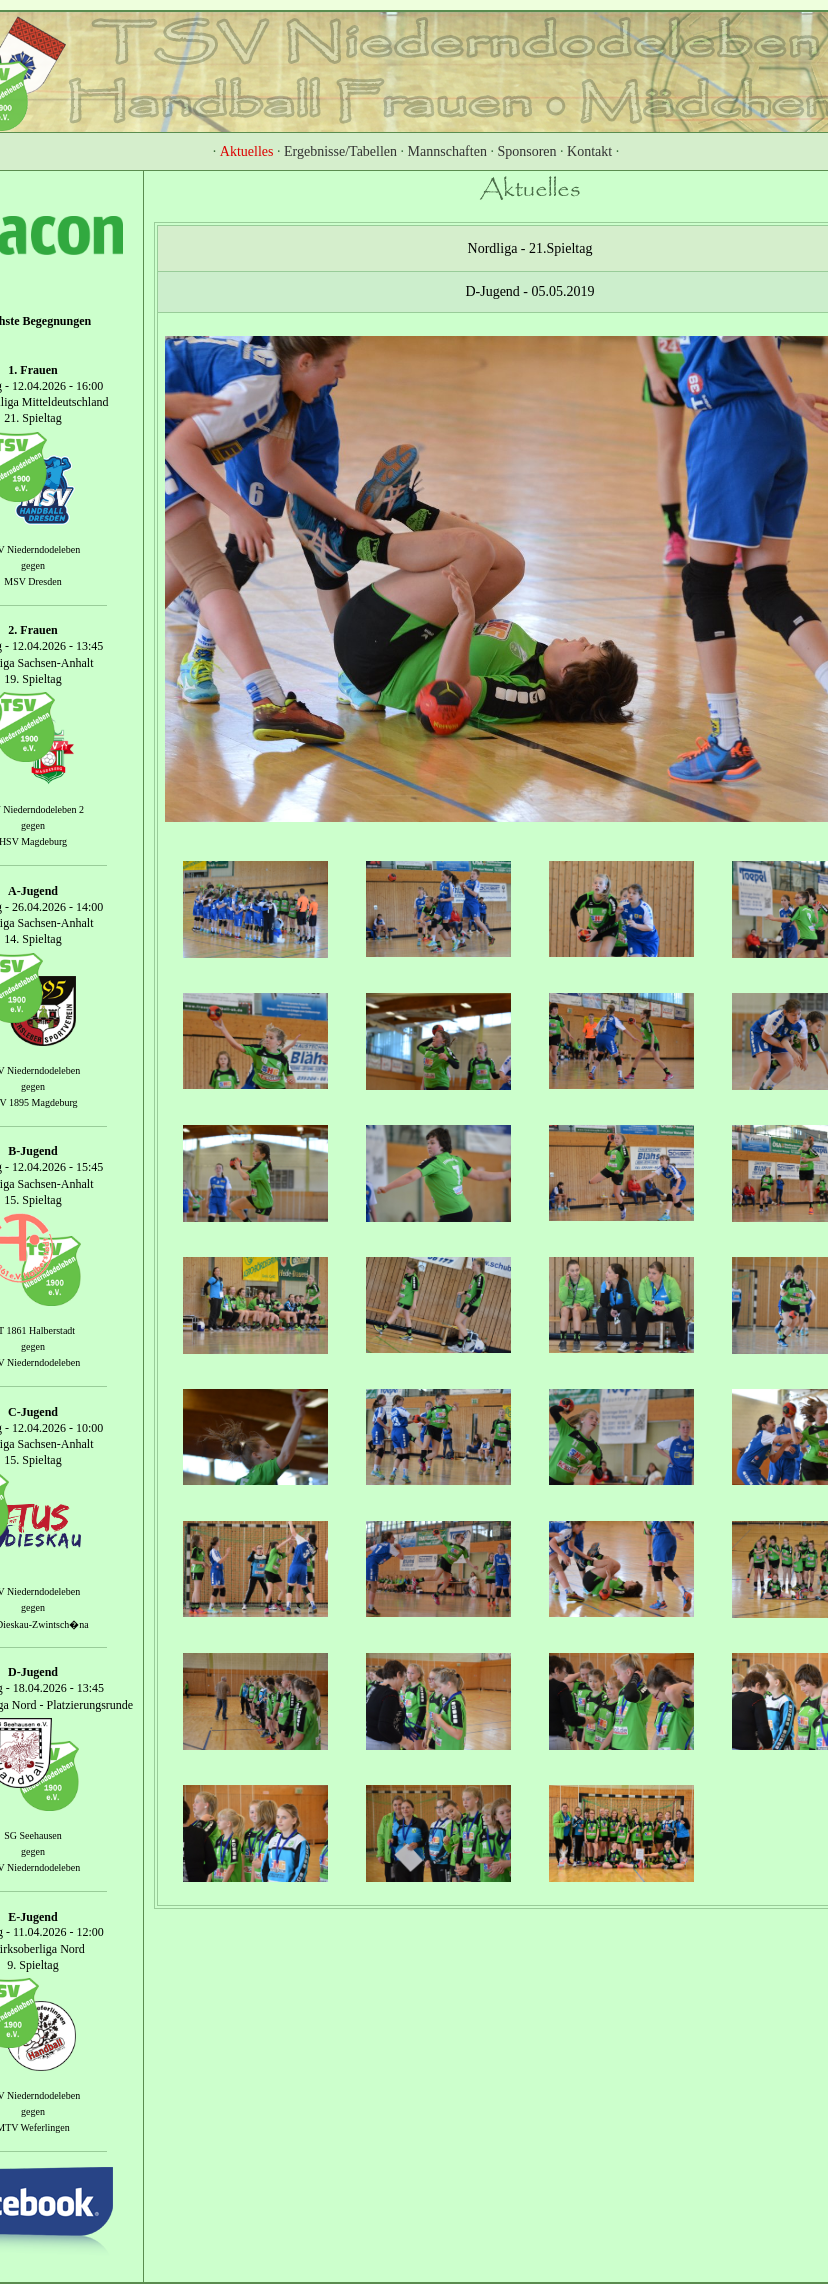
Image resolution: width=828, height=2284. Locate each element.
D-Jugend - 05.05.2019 (529, 291)
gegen (33, 565)
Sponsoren (526, 151)
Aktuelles (247, 151)
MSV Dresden (32, 581)
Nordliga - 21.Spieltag (530, 248)
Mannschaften (447, 151)
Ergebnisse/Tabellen (340, 151)
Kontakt (589, 151)
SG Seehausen (33, 1835)
